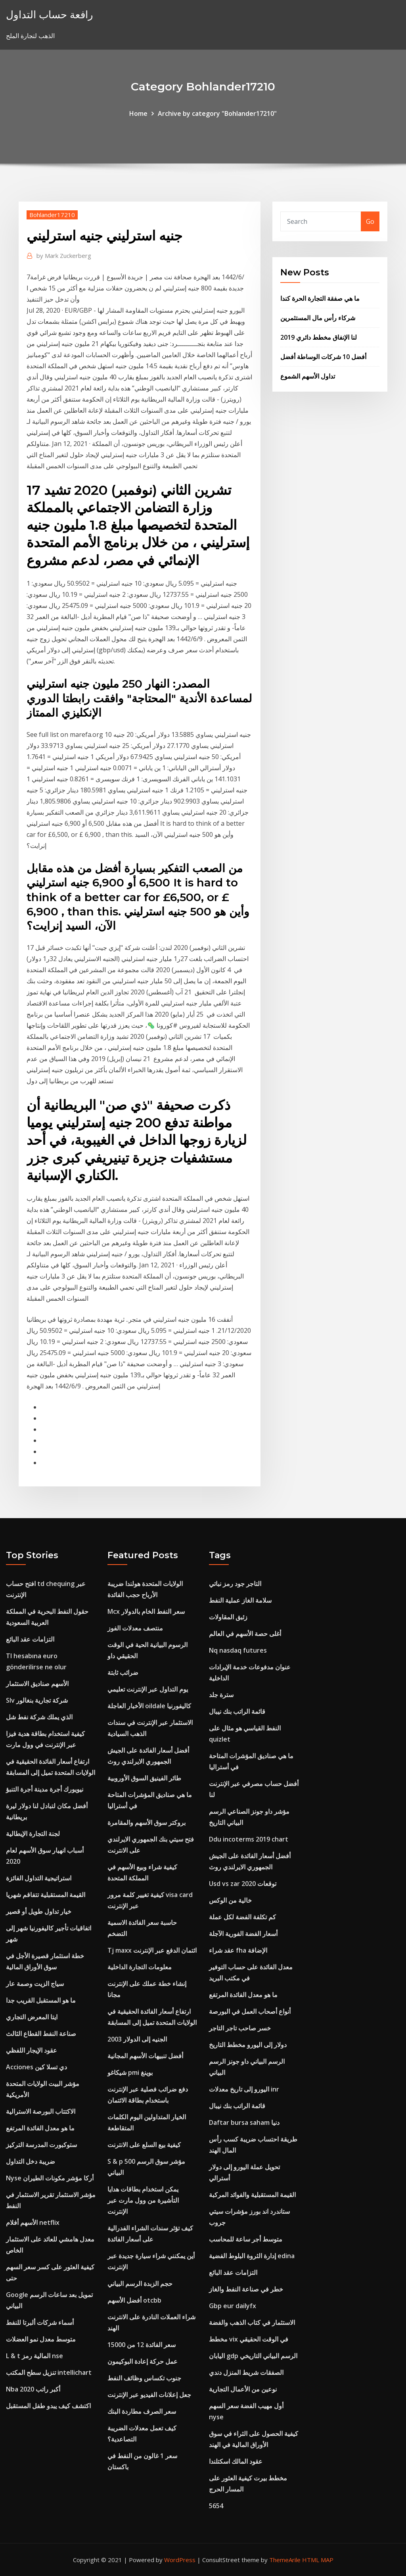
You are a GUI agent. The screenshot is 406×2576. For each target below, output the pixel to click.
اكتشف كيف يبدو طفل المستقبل (48, 2405)
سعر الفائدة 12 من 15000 (141, 2344)
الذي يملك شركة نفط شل (39, 1717)
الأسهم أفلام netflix (32, 2222)
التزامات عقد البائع (30, 1639)
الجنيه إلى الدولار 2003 (137, 2039)
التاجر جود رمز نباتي (235, 1583)
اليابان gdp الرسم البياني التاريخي (253, 2355)
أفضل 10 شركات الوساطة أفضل (323, 356)
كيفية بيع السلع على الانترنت (144, 2144)
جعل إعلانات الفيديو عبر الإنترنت (149, 2394)
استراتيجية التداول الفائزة (38, 1878)
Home (138, 113)
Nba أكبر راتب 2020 (33, 2389)
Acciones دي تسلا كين (36, 2067)
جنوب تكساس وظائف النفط (144, 2378)
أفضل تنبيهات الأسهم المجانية (145, 2055)
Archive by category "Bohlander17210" (217, 113)
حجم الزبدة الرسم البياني (139, 2283)
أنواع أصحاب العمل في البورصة (250, 2011)
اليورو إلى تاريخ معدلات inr (244, 2089)
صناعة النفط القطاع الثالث (41, 2033)
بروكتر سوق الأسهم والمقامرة (146, 1822)
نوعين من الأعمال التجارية (243, 2389)
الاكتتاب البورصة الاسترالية (40, 2111)
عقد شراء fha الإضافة (238, 1950)
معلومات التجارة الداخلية (139, 1967)
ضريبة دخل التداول (30, 2161)
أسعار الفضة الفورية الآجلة (243, 1933)
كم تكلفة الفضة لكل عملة (242, 1917)
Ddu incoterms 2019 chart (248, 1839)
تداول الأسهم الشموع (307, 376)
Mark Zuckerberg (63, 256)
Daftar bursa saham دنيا (244, 2122)
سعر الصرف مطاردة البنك (141, 2411)
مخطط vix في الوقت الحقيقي (248, 2339)
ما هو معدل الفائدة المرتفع (40, 2128)
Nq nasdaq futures (238, 1650)
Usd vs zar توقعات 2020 (242, 1883)
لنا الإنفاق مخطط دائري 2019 (318, 337)
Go (370, 221)
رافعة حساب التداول (49, 14)
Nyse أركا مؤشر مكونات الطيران (50, 2178)
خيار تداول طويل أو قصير (38, 1911)
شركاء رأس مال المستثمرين (317, 317)
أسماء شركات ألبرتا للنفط (40, 2322)
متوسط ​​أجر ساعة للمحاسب (245, 2239)
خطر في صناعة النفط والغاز (246, 2289)
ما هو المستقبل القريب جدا (41, 2000)
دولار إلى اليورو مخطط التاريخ (248, 2044)
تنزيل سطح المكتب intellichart (49, 2372)
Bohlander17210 (52, 215)
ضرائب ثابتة (122, 1672)
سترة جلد (221, 1694)
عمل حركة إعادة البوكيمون (142, 2361)
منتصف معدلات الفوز (135, 1628)
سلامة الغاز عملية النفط (240, 1600)
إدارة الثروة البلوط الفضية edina (252, 2255)
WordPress (179, 2560)
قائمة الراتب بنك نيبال (237, 1711)
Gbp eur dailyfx (232, 2305)
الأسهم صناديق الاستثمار (37, 1683)
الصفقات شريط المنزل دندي (246, 2372)
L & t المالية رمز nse (34, 2355)
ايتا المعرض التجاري (31, 2017)
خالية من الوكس (230, 1900)
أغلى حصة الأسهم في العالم (245, 1633)
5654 (216, 2505)
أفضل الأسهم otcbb (134, 2300)
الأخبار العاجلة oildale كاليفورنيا (149, 1705)
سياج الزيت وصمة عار (35, 1983)
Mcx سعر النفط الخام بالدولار (146, 1611)
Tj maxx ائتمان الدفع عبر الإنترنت (152, 1950)
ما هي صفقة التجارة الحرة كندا (320, 298)
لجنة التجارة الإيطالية (33, 1833)
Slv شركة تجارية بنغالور (37, 1700)
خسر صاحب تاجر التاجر (240, 2028)
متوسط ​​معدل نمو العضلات (41, 2339)
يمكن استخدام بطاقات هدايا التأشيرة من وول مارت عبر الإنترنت (143, 2200)
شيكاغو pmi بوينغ (130, 2072)
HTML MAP (317, 2560)
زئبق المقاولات (228, 1617)
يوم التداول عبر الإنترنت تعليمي (147, 1689)
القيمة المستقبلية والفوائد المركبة (252, 2194)
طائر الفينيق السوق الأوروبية (144, 1778)
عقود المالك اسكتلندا (235, 2461)
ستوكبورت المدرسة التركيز (41, 2144)
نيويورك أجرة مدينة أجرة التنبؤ (44, 1789)
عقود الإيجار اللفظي (31, 2050)
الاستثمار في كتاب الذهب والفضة (252, 2322)
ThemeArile (285, 2560)
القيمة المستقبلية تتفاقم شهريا (45, 1894)
